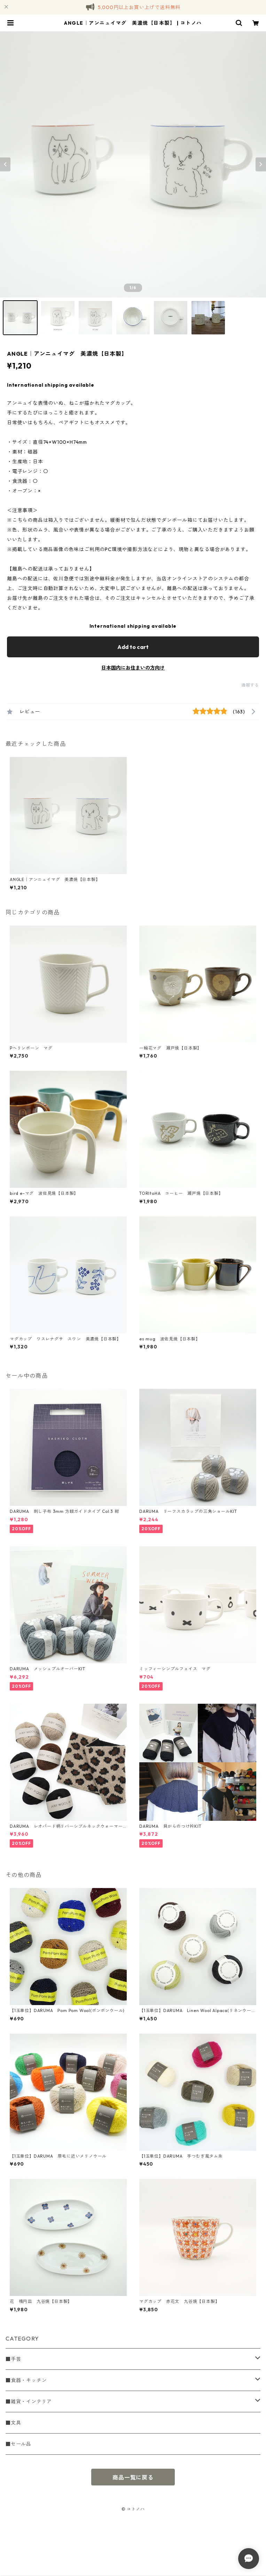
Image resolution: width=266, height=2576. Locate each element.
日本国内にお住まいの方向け (133, 668)
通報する (250, 685)
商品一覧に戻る (133, 2477)
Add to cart (133, 646)
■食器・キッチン (26, 2380)
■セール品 (18, 2444)
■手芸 (13, 2359)
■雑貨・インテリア (29, 2401)
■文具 (13, 2423)
